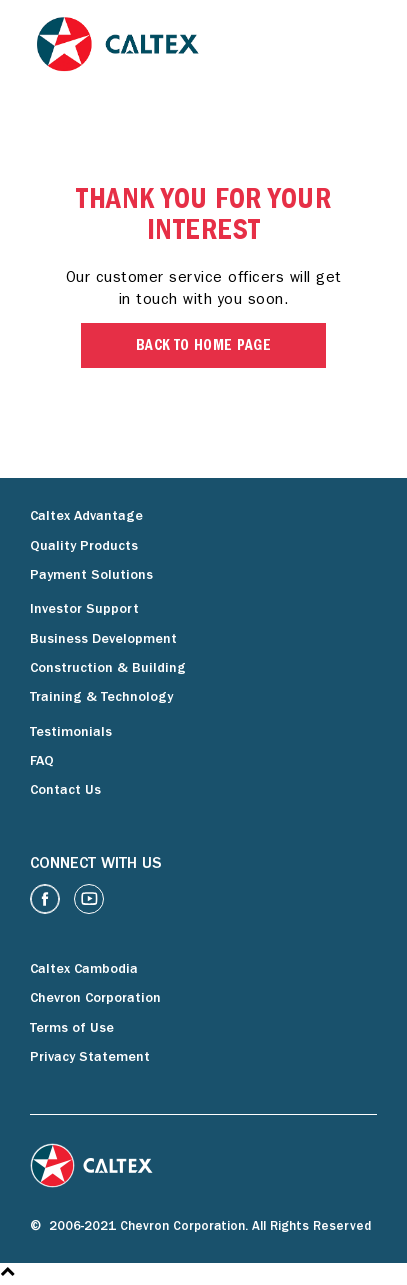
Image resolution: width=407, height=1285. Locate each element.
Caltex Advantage (86, 517)
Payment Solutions (91, 576)
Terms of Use (72, 1029)
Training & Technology (101, 698)
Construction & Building (108, 669)
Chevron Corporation (95, 999)
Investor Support (84, 610)
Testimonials (71, 733)
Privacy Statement (90, 1058)
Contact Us (65, 791)
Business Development (103, 640)
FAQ (42, 762)
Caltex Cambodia (84, 970)
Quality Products (84, 547)
